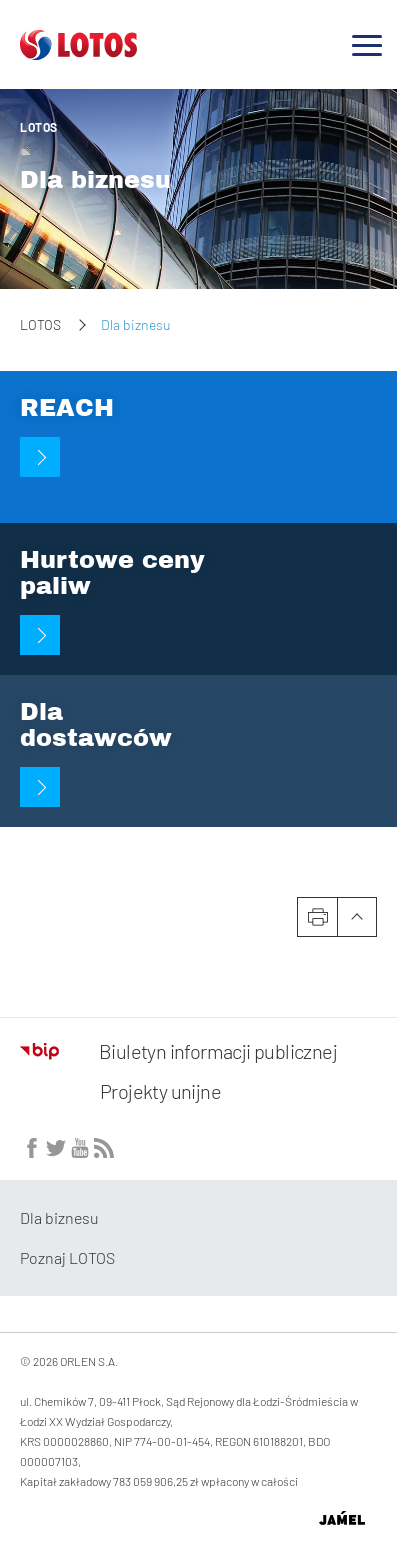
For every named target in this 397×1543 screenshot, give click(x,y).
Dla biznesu (95, 180)
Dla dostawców (96, 725)
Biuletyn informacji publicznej (178, 1051)
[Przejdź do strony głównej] (78, 52)
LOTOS (39, 127)
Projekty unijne (160, 1091)
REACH (67, 408)
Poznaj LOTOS (67, 1257)
